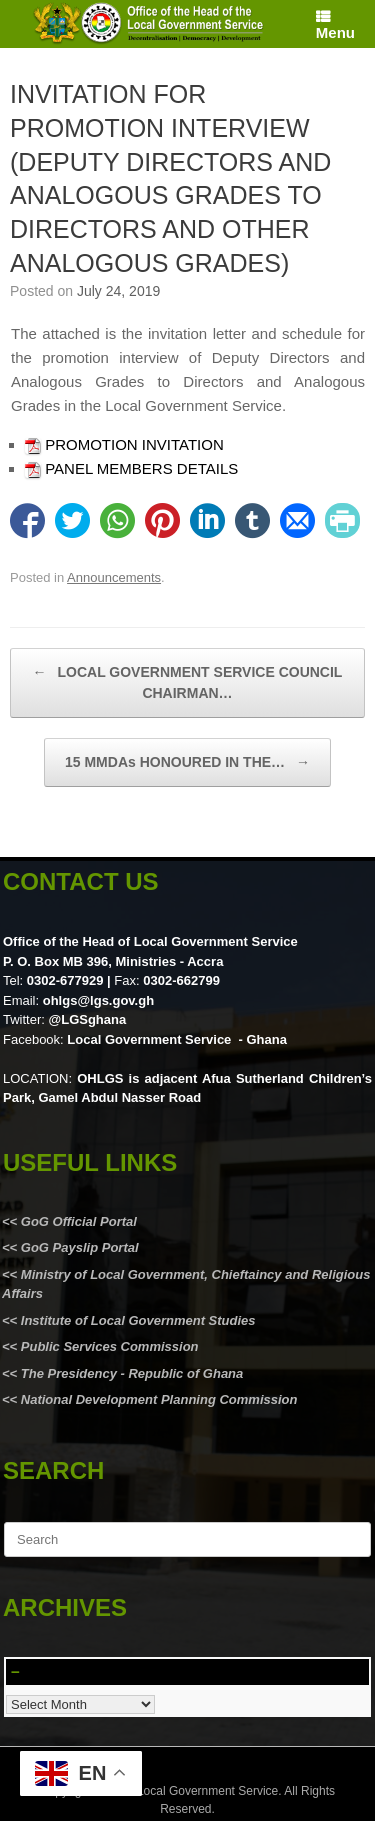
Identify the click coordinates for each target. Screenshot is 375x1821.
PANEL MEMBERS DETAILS (141, 468)
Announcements (114, 577)
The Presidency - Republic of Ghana (130, 1373)
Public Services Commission (110, 1346)
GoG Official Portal (79, 1221)
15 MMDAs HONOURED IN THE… (187, 762)
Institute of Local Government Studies (136, 1320)
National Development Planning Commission (159, 1399)
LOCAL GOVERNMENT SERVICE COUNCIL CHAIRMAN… (188, 681)
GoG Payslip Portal (80, 1247)
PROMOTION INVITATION (134, 444)
